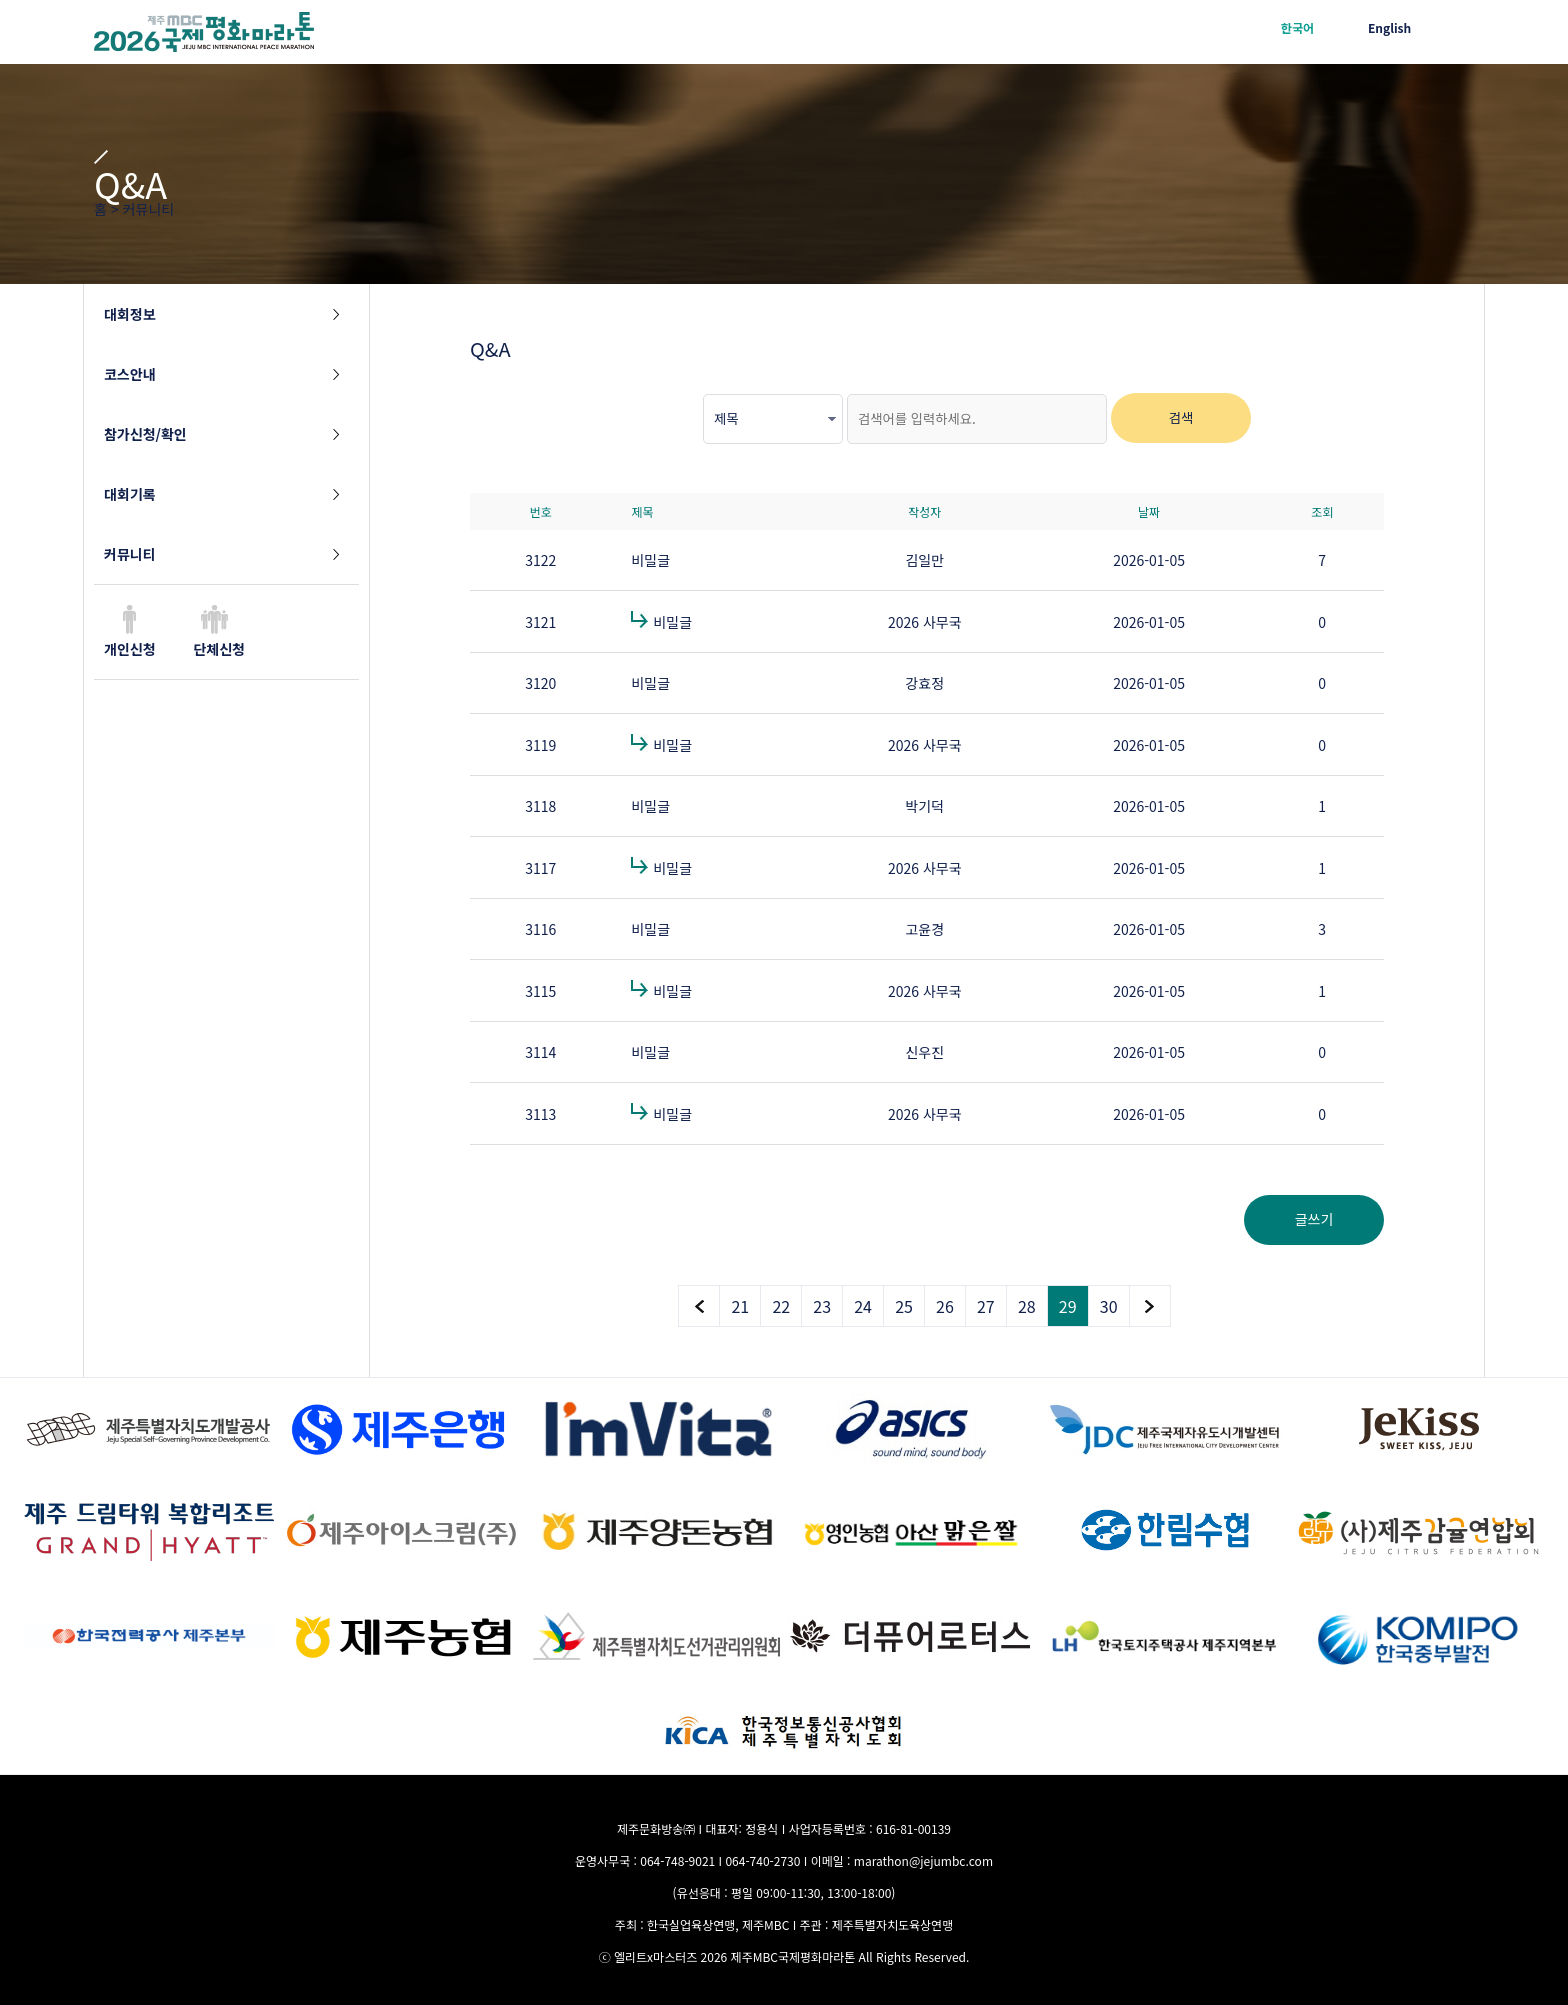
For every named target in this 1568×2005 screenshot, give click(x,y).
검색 (1181, 417)
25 (904, 1306)
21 (740, 1306)
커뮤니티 (130, 554)
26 (945, 1306)
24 (863, 1306)
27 (986, 1306)
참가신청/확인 (145, 434)
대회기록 (130, 494)
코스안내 (130, 374)
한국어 (1297, 27)
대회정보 (130, 314)
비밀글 (650, 560)
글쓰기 (1314, 1219)
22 (781, 1306)
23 (822, 1306)
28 (1027, 1306)
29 (1068, 1306)
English (1389, 27)
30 (1109, 1306)
